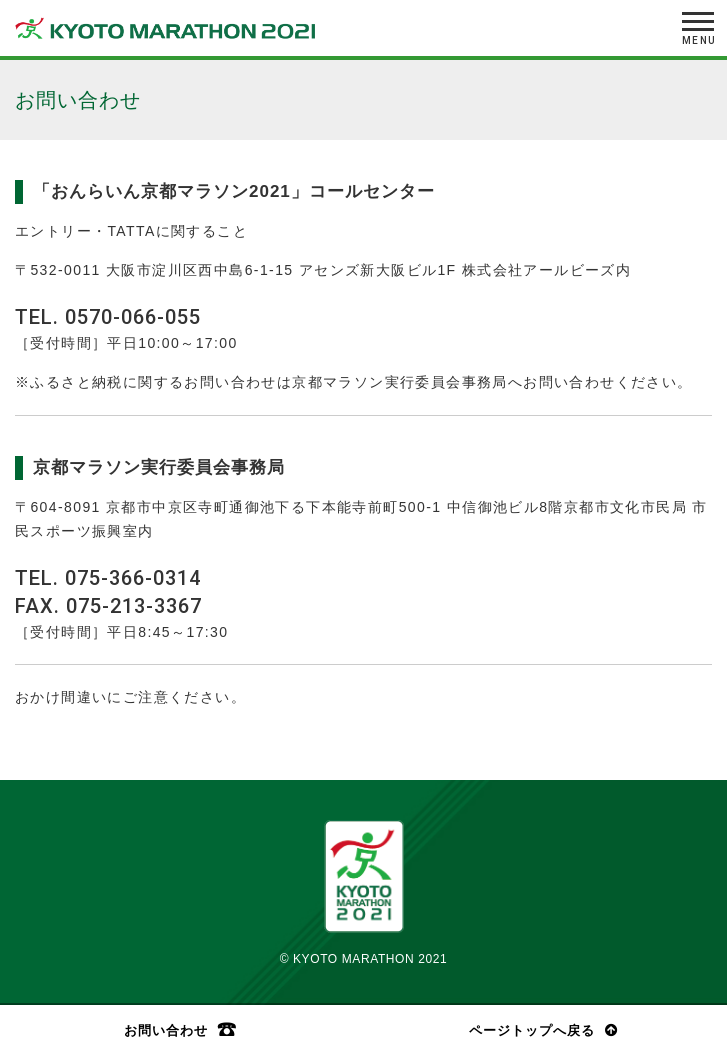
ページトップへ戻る (532, 1030)
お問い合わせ (166, 1030)
